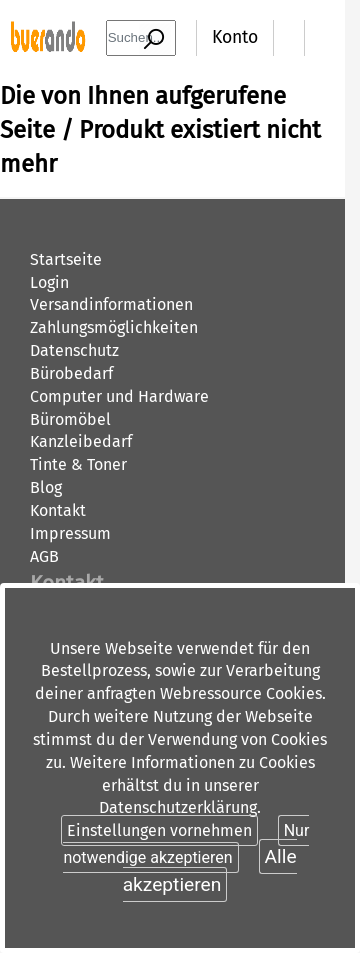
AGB (44, 556)
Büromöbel (70, 419)
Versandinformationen (111, 304)
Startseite (66, 259)
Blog (46, 487)
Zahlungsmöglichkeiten (114, 327)
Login (49, 282)
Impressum (70, 533)
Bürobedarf (71, 373)
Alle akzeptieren (210, 870)
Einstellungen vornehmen (159, 830)
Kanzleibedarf (81, 441)
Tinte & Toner (78, 464)
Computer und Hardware (119, 396)
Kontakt (58, 510)
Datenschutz (74, 350)
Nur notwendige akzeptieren (186, 844)
